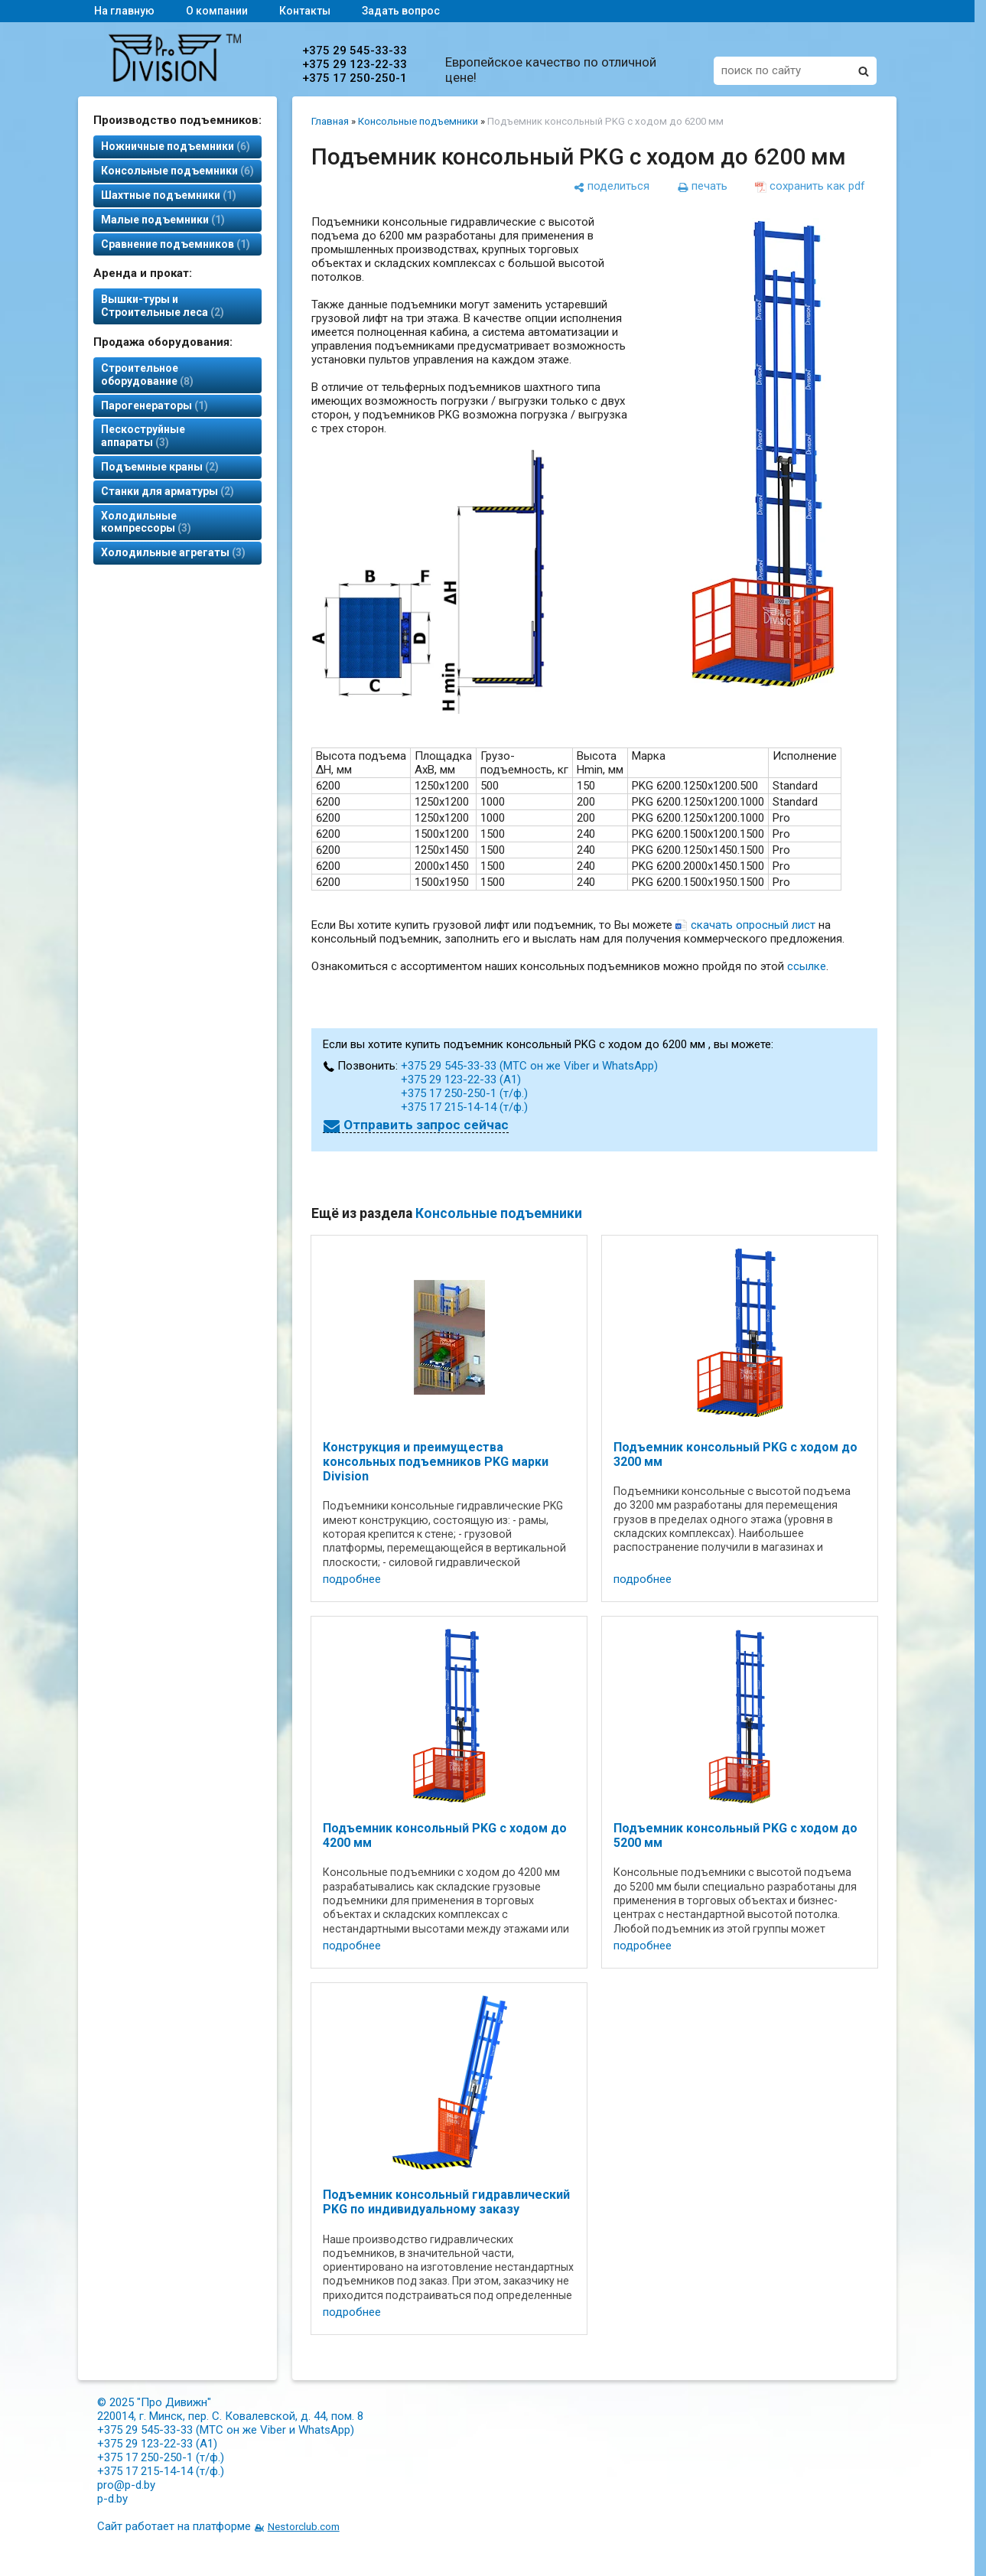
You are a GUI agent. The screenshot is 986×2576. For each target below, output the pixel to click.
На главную (124, 11)
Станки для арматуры (167, 491)
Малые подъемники (163, 219)
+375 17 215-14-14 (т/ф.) (464, 1107)
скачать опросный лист (753, 925)
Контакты (304, 11)
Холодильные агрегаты (173, 552)
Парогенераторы (154, 405)
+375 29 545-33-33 (354, 50)
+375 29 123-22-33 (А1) (461, 1079)
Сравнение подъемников (175, 244)
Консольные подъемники (177, 170)
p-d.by (112, 2499)
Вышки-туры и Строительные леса (162, 305)
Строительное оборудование (147, 374)
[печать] (702, 186)
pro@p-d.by (126, 2485)
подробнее (352, 1579)
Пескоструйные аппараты (143, 435)
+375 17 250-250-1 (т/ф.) (464, 1093)
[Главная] (175, 78)
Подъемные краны (160, 467)
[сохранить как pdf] (810, 186)
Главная (330, 121)
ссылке (806, 966)
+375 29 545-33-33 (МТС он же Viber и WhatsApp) (529, 1066)
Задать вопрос (401, 11)
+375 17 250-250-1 (354, 78)
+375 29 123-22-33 (354, 64)
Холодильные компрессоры (146, 522)
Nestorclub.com (304, 2526)
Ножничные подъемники (175, 146)
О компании (217, 11)
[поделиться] (611, 186)
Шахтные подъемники (168, 195)
